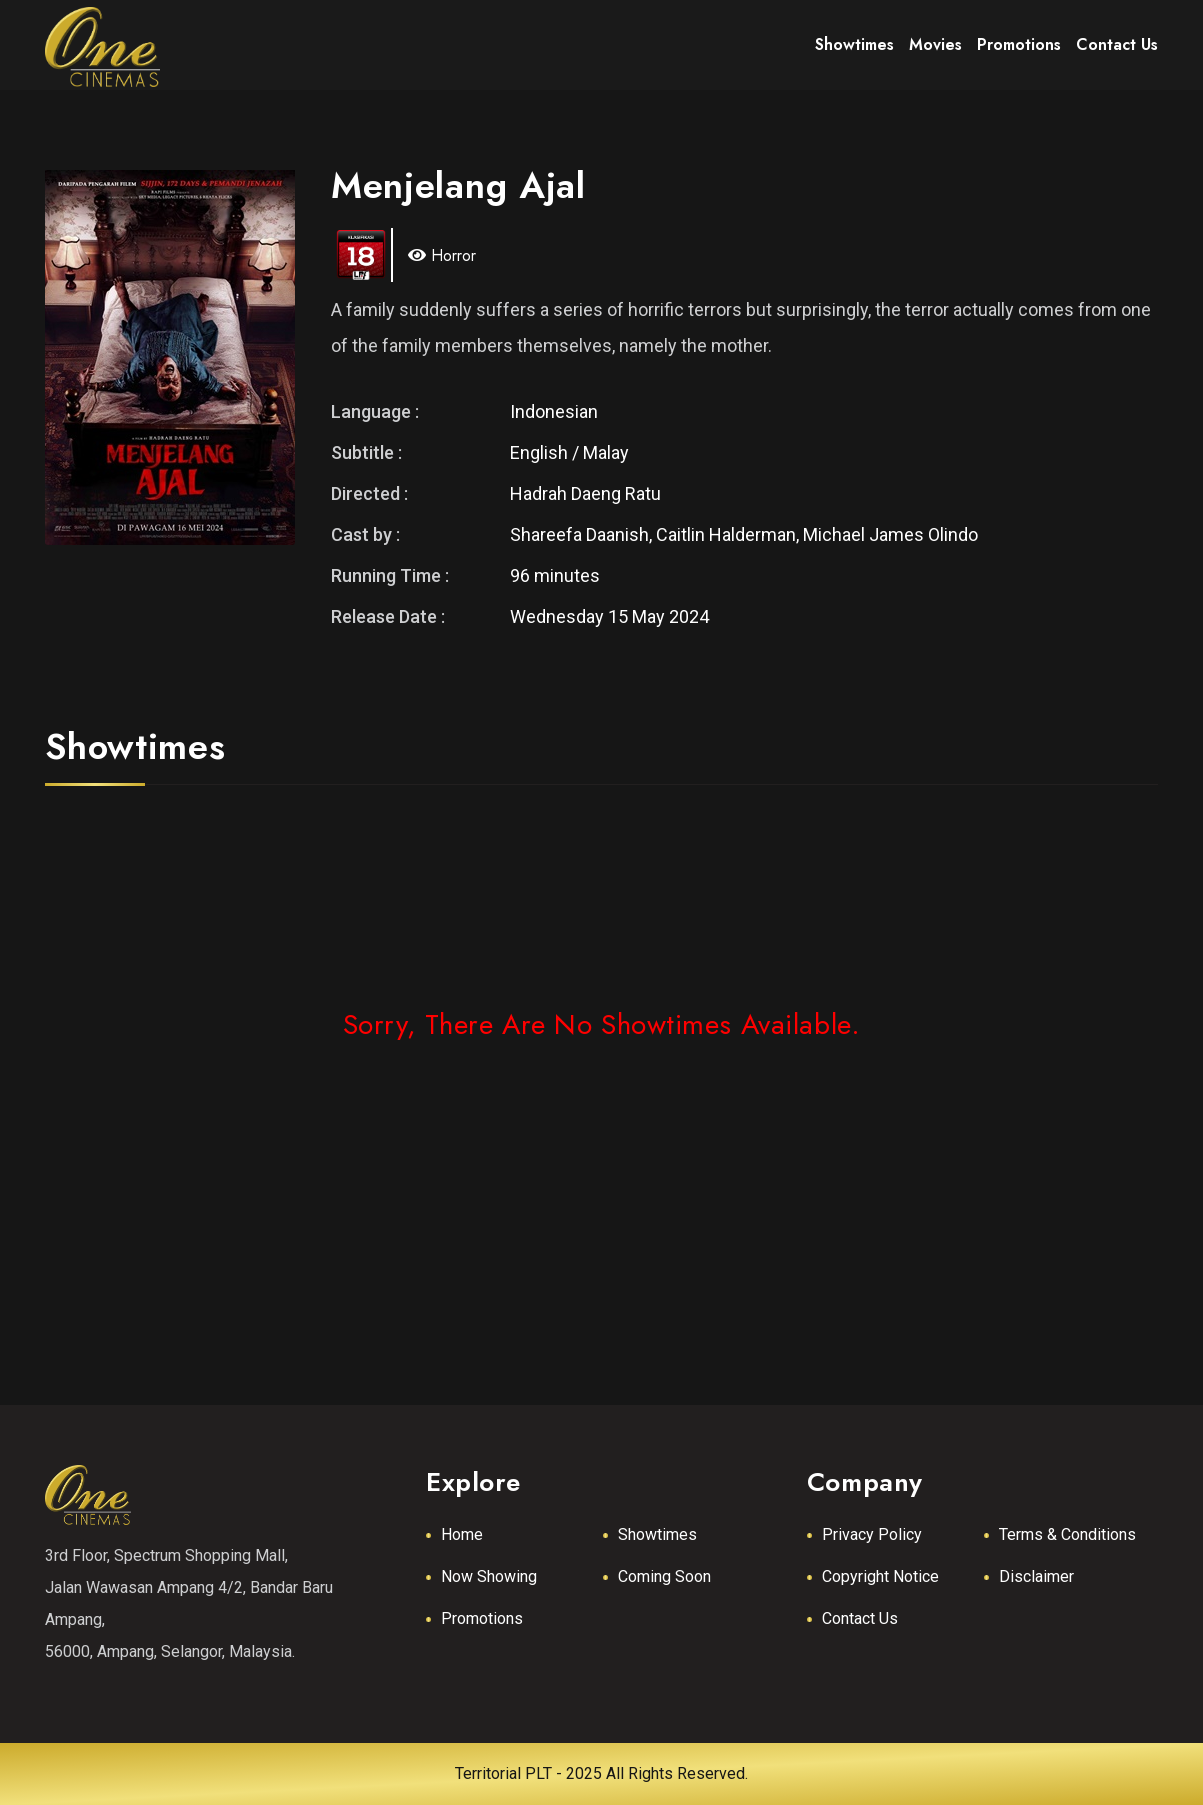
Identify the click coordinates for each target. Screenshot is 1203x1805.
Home (462, 1534)
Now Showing (489, 1576)
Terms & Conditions (1067, 1534)
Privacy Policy (872, 1534)
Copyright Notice (880, 1576)
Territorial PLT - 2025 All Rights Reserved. (601, 1773)
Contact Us (860, 1618)
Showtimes (657, 1534)
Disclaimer (1036, 1576)
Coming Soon (664, 1576)
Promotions (482, 1618)
